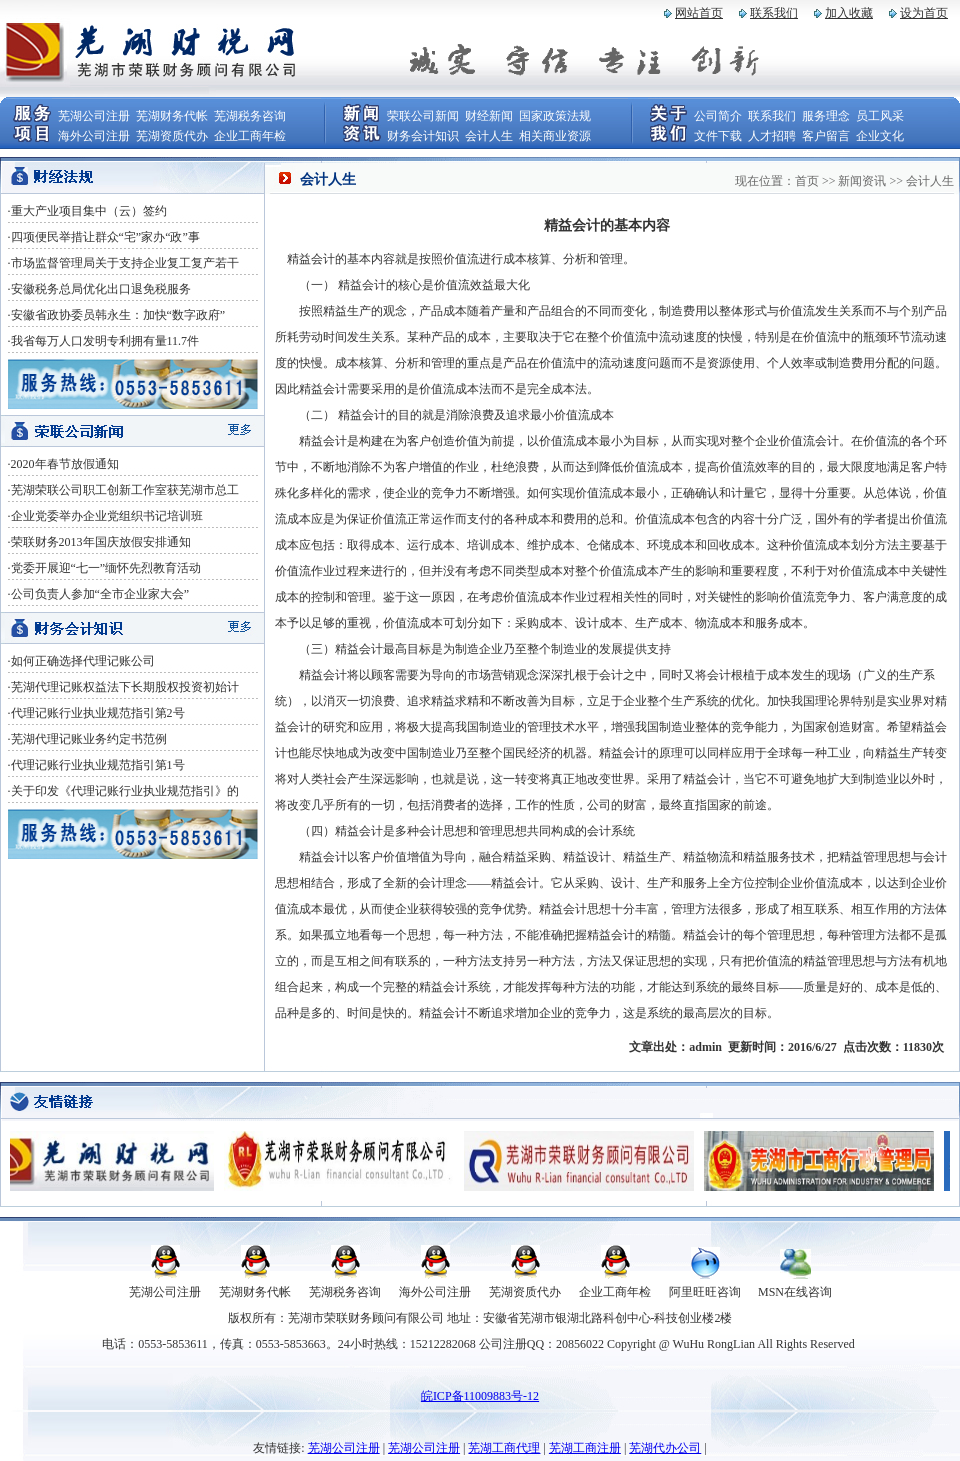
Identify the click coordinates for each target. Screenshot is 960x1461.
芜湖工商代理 (504, 1448)
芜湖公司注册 (94, 116)
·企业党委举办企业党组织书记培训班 (105, 516)
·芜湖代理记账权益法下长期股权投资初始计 (123, 687)
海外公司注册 (94, 136)
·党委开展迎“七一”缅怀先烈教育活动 (105, 568)
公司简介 (718, 116)
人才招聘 (772, 136)
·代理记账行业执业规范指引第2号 (96, 713)
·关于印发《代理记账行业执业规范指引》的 (123, 791)
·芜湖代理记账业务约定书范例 (87, 739)
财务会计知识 (423, 136)
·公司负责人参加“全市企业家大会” (99, 594)
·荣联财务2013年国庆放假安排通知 (99, 542)
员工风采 (880, 116)
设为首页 (924, 13)
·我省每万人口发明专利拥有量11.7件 (104, 341)
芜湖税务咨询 (250, 116)
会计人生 (489, 136)
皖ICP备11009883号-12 (480, 1396)
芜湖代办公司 (665, 1448)
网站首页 (699, 13)
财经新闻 (489, 116)
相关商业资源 (555, 136)
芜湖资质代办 (172, 136)
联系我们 (774, 13)
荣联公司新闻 (423, 116)
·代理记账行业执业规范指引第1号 (96, 765)
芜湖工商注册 (585, 1448)
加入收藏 (849, 13)
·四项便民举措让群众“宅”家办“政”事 (104, 237)
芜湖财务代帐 (172, 116)
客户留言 (826, 136)
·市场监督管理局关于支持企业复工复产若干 (123, 263)
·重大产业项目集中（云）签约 (87, 211)
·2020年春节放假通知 (63, 464)
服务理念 (826, 116)
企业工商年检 (250, 136)
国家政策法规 (555, 116)
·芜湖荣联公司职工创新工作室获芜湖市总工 (123, 490)
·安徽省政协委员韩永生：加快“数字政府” (117, 315)
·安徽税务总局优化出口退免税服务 (99, 289)
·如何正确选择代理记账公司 (81, 661)
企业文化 (880, 136)
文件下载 (718, 136)
